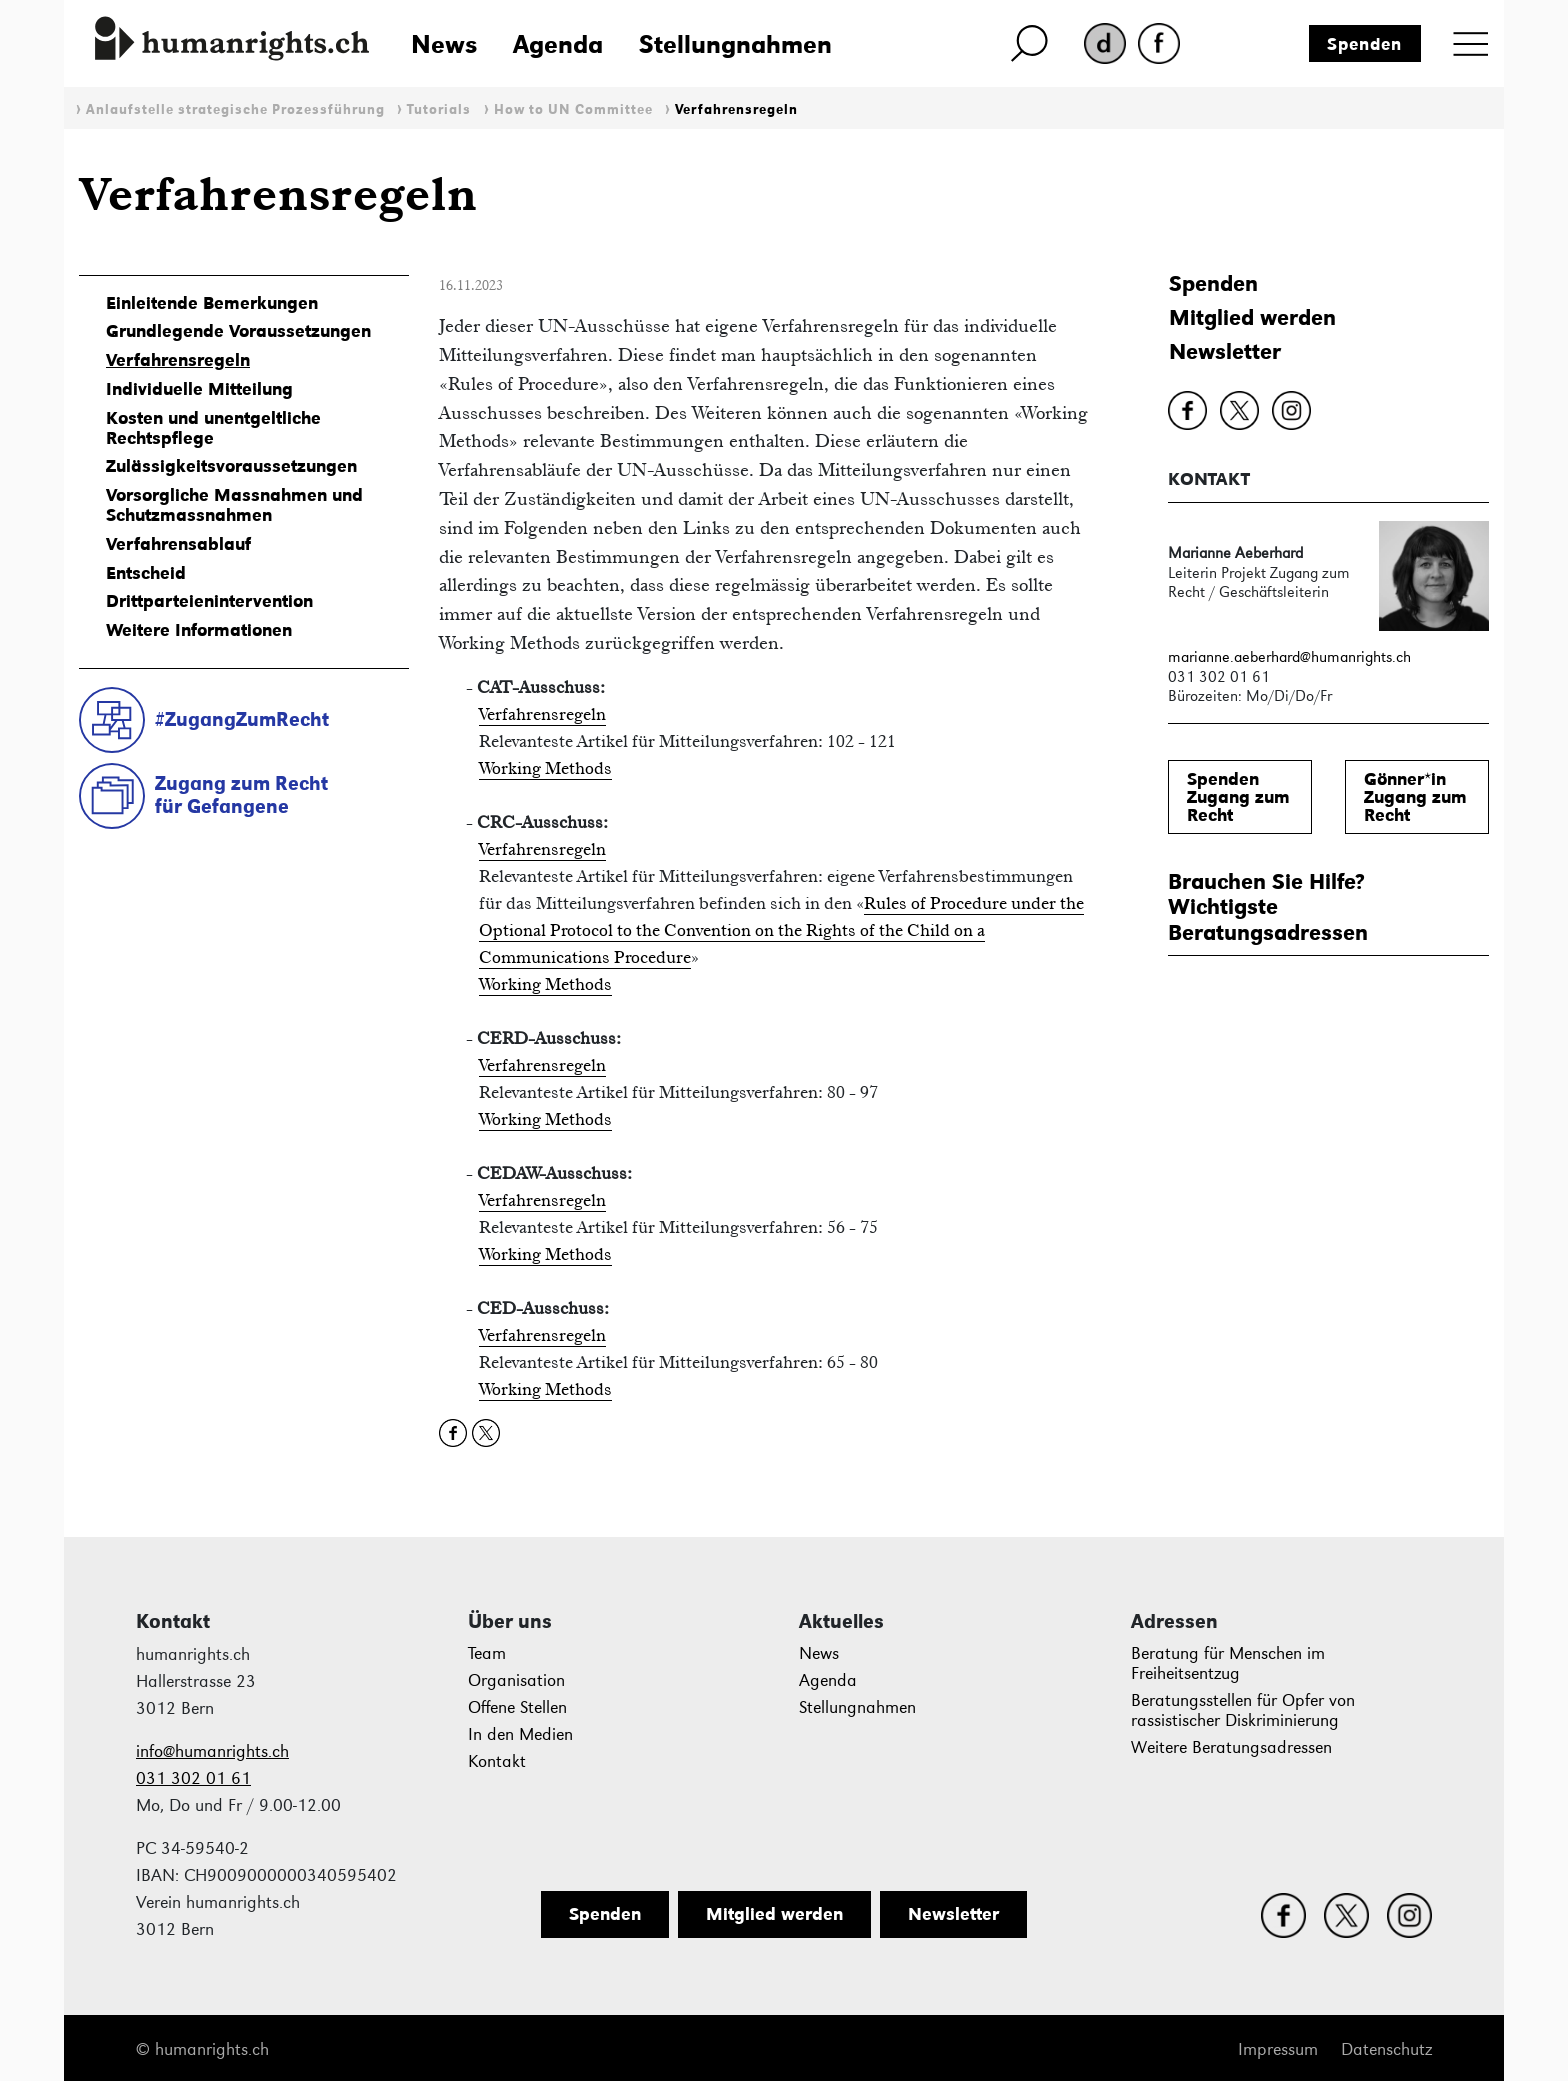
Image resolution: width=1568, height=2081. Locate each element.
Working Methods (545, 768)
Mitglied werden (1252, 317)
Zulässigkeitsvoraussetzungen (231, 466)
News (444, 44)
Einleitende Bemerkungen (212, 303)
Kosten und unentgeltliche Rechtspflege (213, 428)
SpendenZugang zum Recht (1238, 797)
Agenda (558, 44)
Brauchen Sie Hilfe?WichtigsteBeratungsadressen (1268, 907)
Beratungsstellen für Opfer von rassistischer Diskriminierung (1243, 1710)
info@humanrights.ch (212, 1751)
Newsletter (1225, 351)
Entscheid (146, 573)
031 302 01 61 (193, 1778)
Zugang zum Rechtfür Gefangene (241, 794)
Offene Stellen (517, 1707)
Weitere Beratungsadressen (1231, 1747)
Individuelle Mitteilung (199, 389)
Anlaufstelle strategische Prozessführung (235, 109)
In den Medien (520, 1734)
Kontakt (497, 1761)
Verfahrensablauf (178, 544)
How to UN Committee (573, 109)
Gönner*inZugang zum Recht (1415, 797)
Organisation (516, 1680)
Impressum (1278, 2049)
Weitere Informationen (199, 630)
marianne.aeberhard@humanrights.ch (1289, 656)
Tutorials (439, 109)
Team (487, 1653)
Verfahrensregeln (736, 109)
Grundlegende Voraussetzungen (238, 331)
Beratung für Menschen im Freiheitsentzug (1228, 1663)
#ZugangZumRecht (242, 719)
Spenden (1364, 44)
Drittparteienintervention (209, 601)
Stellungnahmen (735, 44)
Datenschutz (1386, 2049)
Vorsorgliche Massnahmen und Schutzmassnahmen (234, 505)
